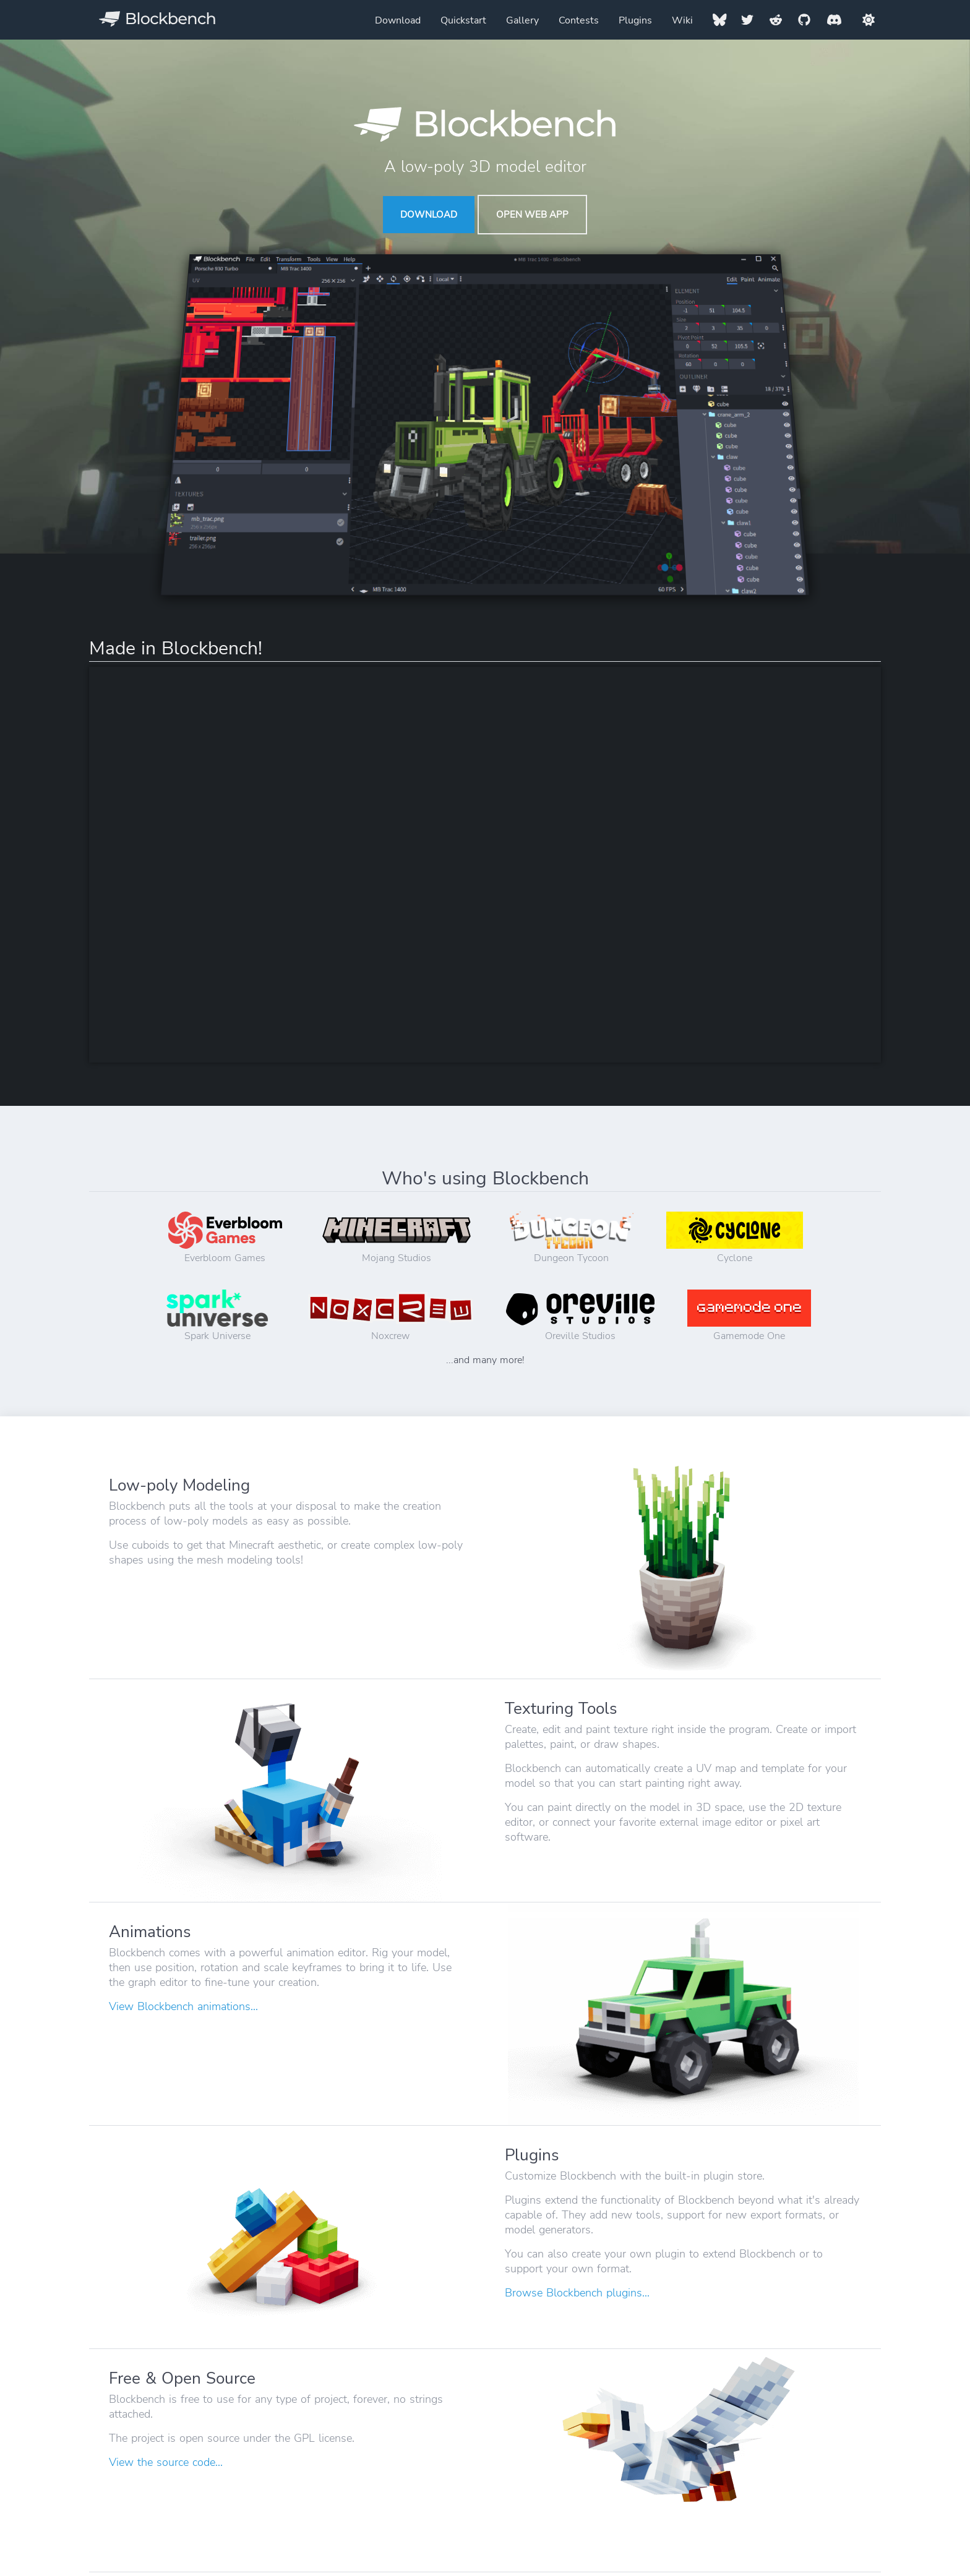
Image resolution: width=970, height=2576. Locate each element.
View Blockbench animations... (183, 2006)
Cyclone (734, 1238)
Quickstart (463, 20)
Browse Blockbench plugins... (577, 2292)
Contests (579, 20)
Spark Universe (217, 1316)
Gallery (522, 20)
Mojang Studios (396, 1238)
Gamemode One (749, 1316)
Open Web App (532, 214)
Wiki (682, 20)
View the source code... (166, 2462)
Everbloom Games (225, 1238)
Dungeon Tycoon (572, 1238)
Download (398, 20)
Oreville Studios (580, 1316)
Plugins (635, 20)
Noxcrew (390, 1316)
